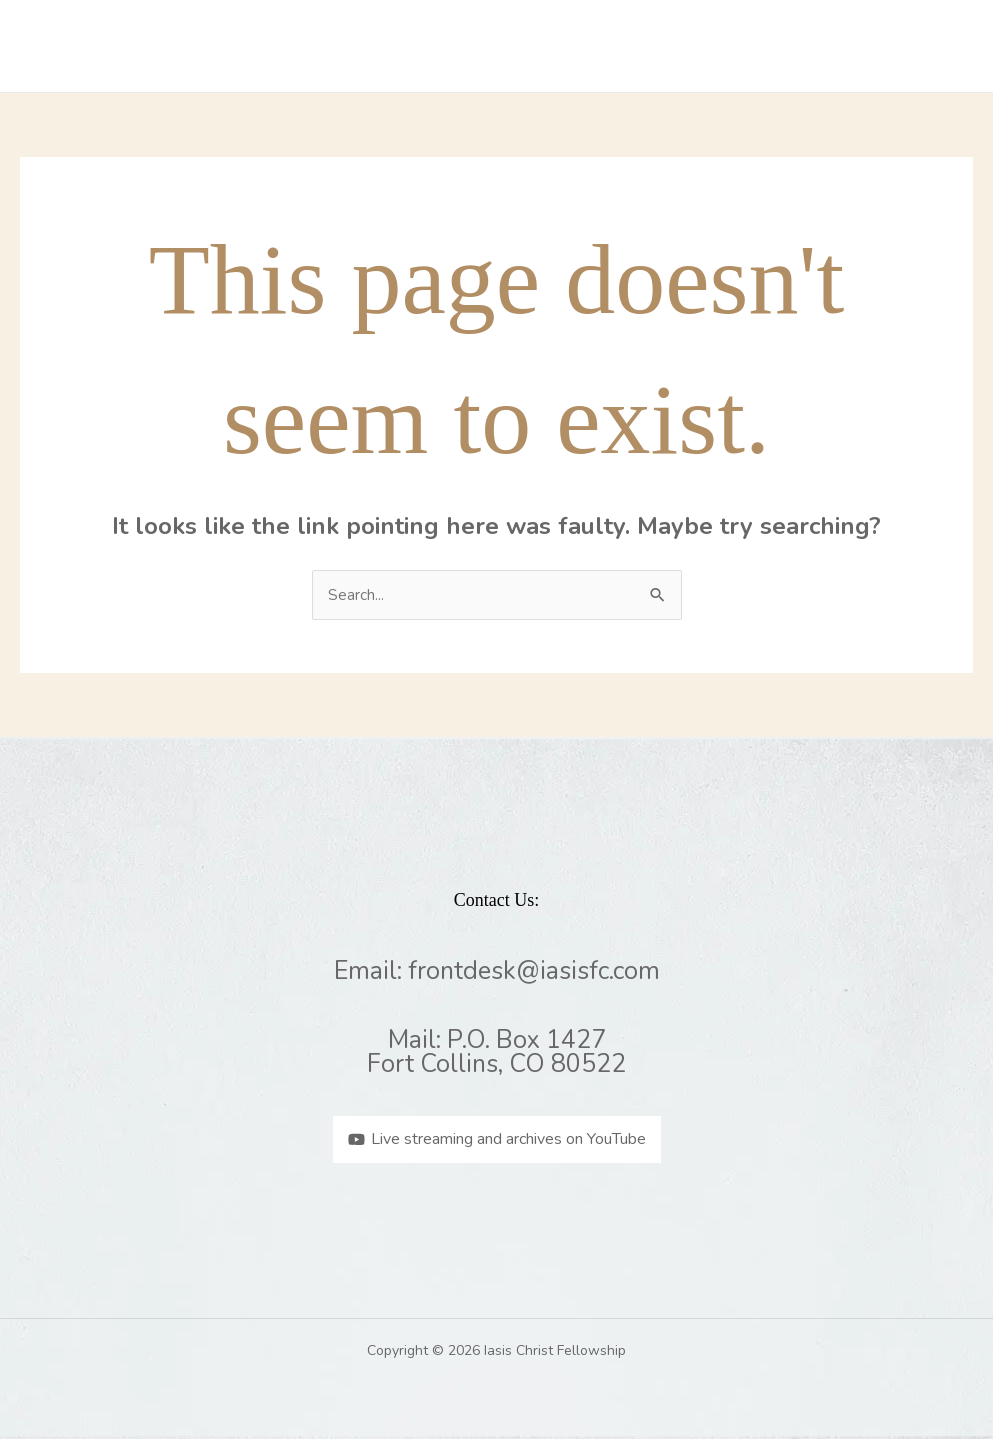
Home (305, 46)
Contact (849, 46)
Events (761, 46)
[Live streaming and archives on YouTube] (497, 1139)
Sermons (672, 46)
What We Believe (520, 46)
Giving (934, 46)
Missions (388, 46)
